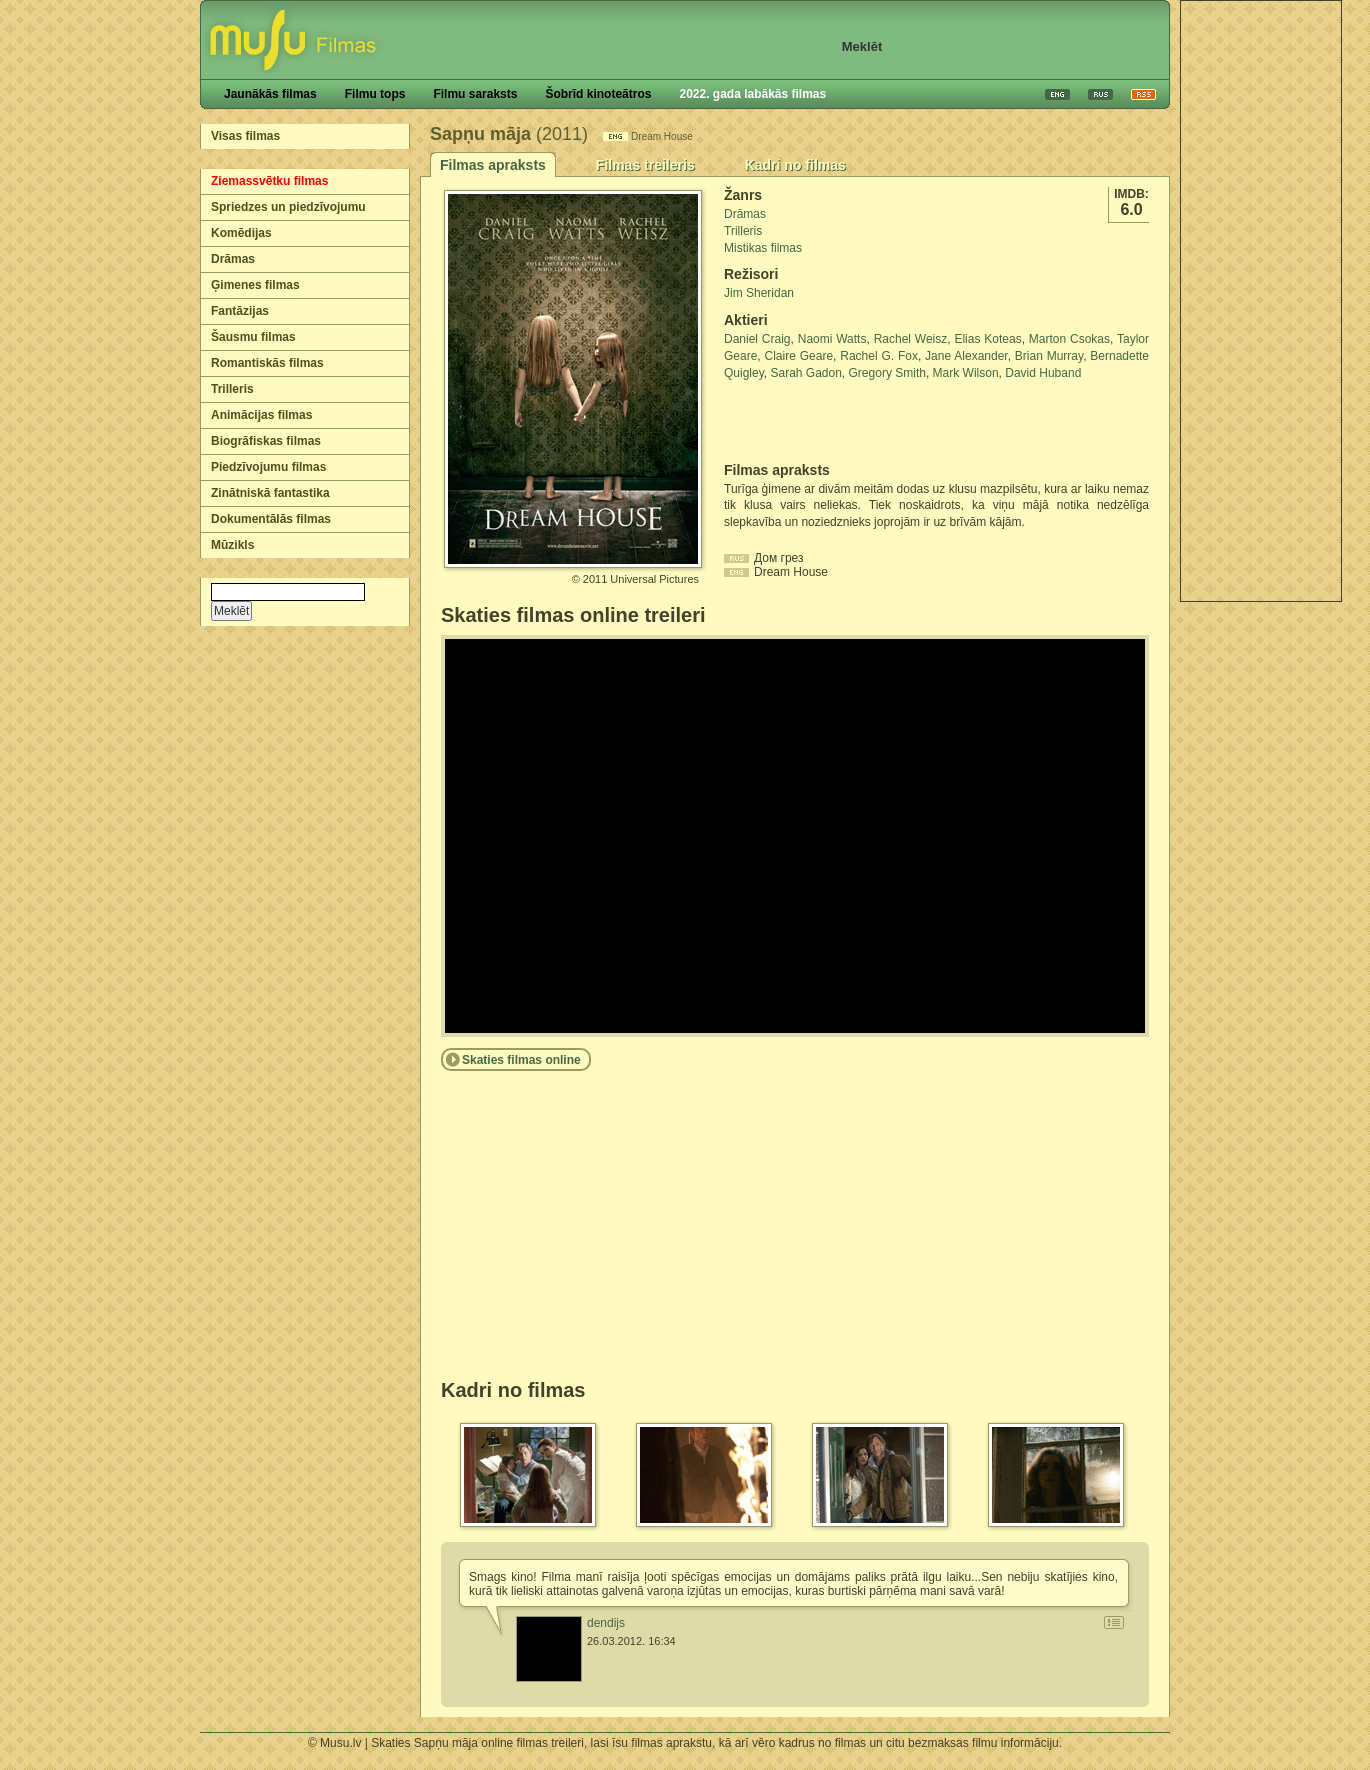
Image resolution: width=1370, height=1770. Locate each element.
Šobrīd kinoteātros (598, 94)
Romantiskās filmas (267, 363)
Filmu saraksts (475, 94)
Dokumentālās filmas (271, 519)
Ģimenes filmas (255, 285)
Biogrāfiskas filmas (266, 441)
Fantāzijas (240, 311)
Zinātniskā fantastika (270, 493)
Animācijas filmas (261, 415)
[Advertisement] (1261, 301)
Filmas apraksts (493, 165)
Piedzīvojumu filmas (268, 467)
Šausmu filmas (253, 337)
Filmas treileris (645, 165)
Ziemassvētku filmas (269, 181)
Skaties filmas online (521, 1060)
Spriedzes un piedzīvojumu (288, 207)
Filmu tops (375, 94)
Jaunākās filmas (270, 94)
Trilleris (232, 389)
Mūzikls (232, 545)
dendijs (606, 1623)
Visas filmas (245, 136)
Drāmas (233, 259)
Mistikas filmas (763, 248)
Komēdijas (241, 233)
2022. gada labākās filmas (752, 94)
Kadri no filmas (795, 165)
